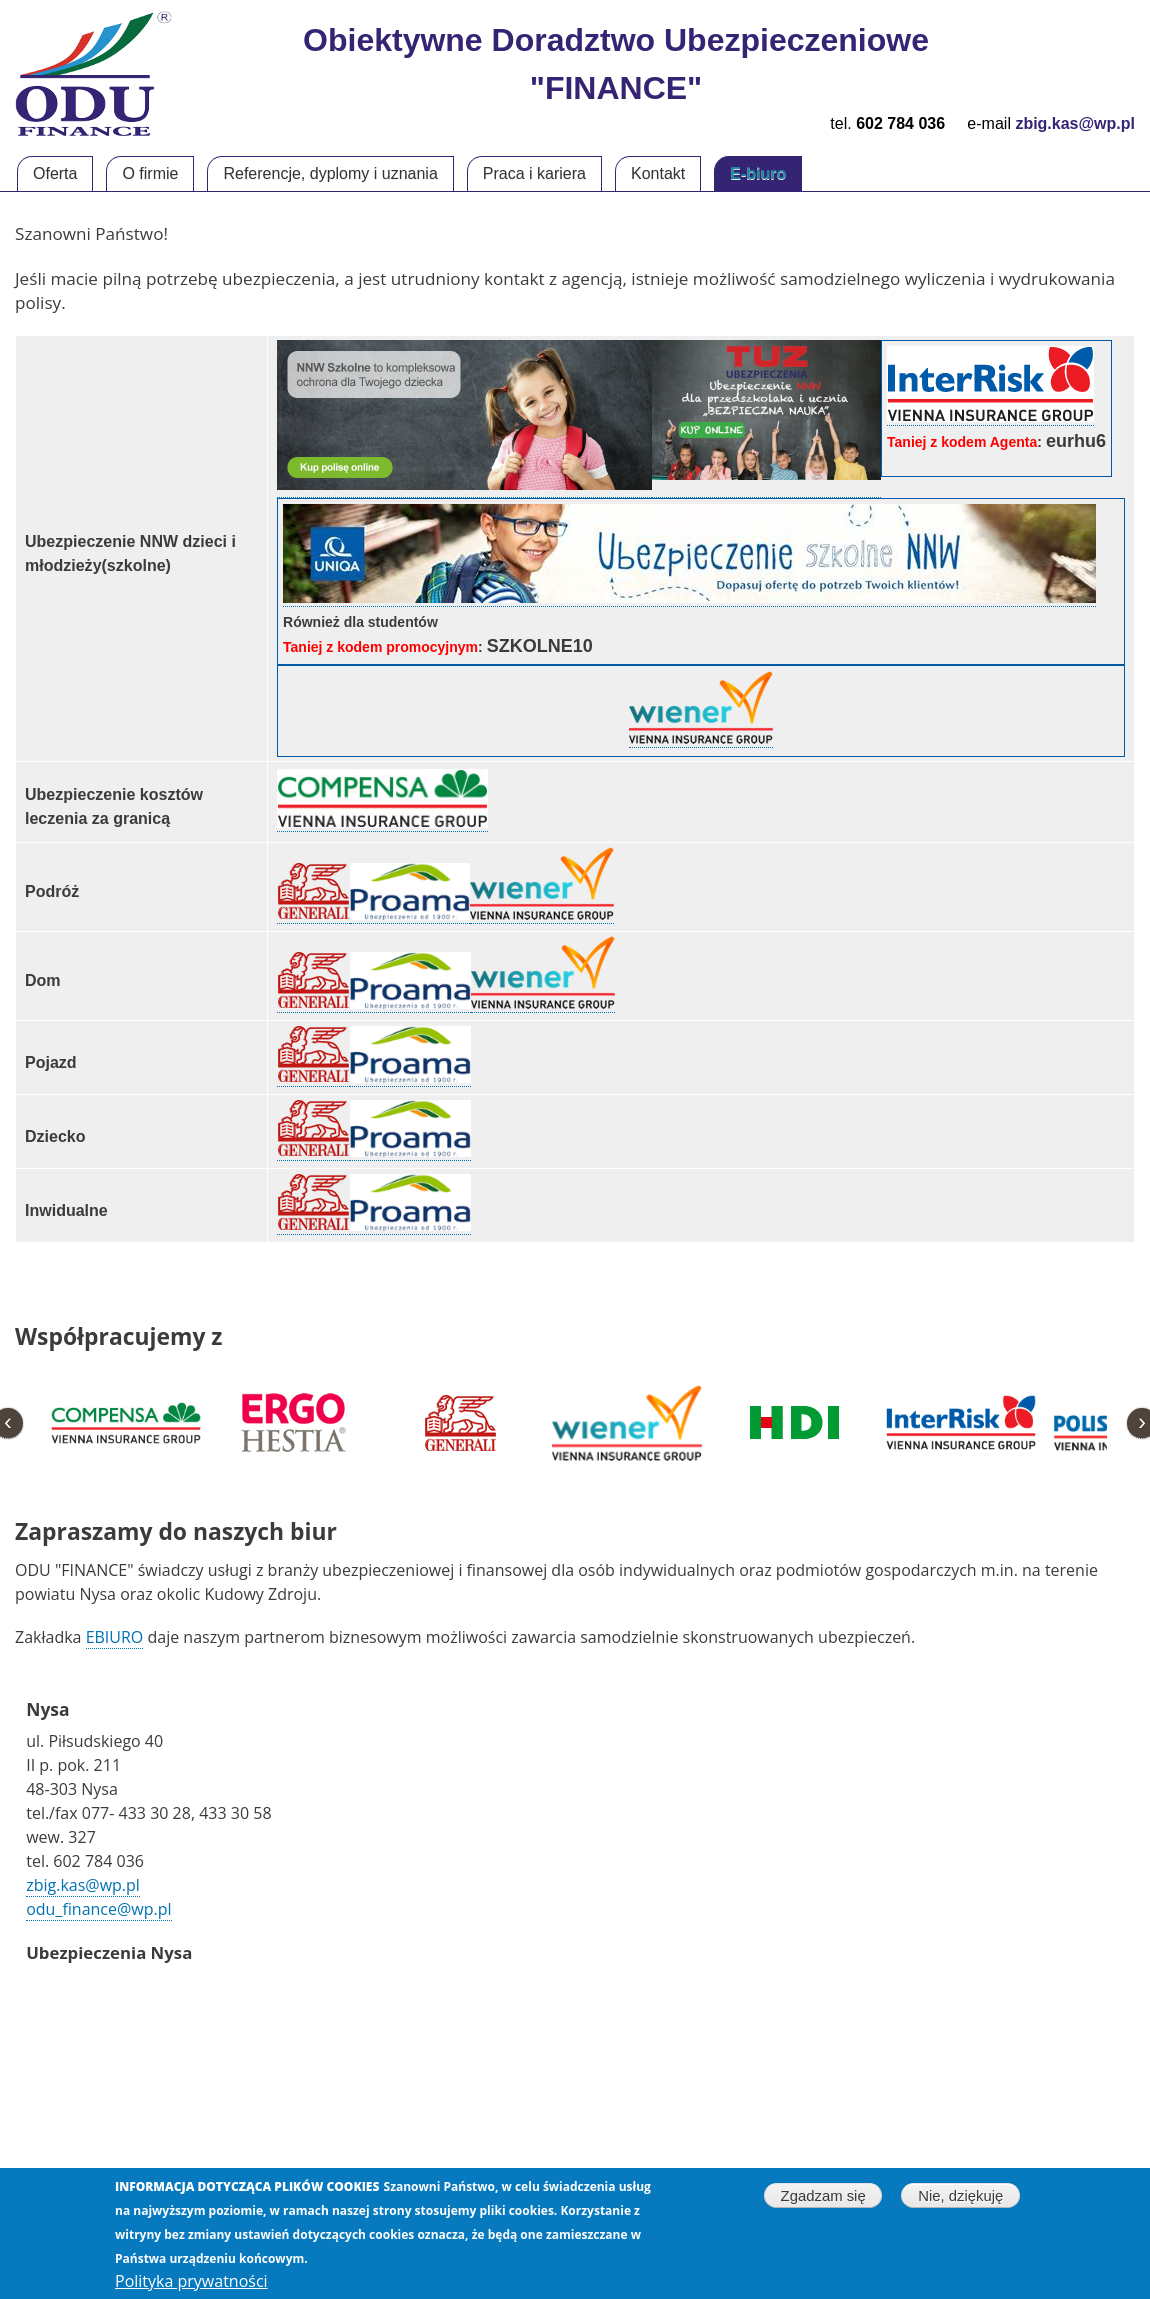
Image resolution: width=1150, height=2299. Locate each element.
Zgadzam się (823, 2196)
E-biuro (758, 173)
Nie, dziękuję (960, 2196)
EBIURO (115, 1637)
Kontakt (658, 173)
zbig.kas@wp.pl (83, 1885)
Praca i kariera (534, 173)
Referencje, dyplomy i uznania (330, 173)
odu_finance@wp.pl (98, 1909)
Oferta (55, 173)
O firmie (150, 173)
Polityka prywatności (191, 2282)
